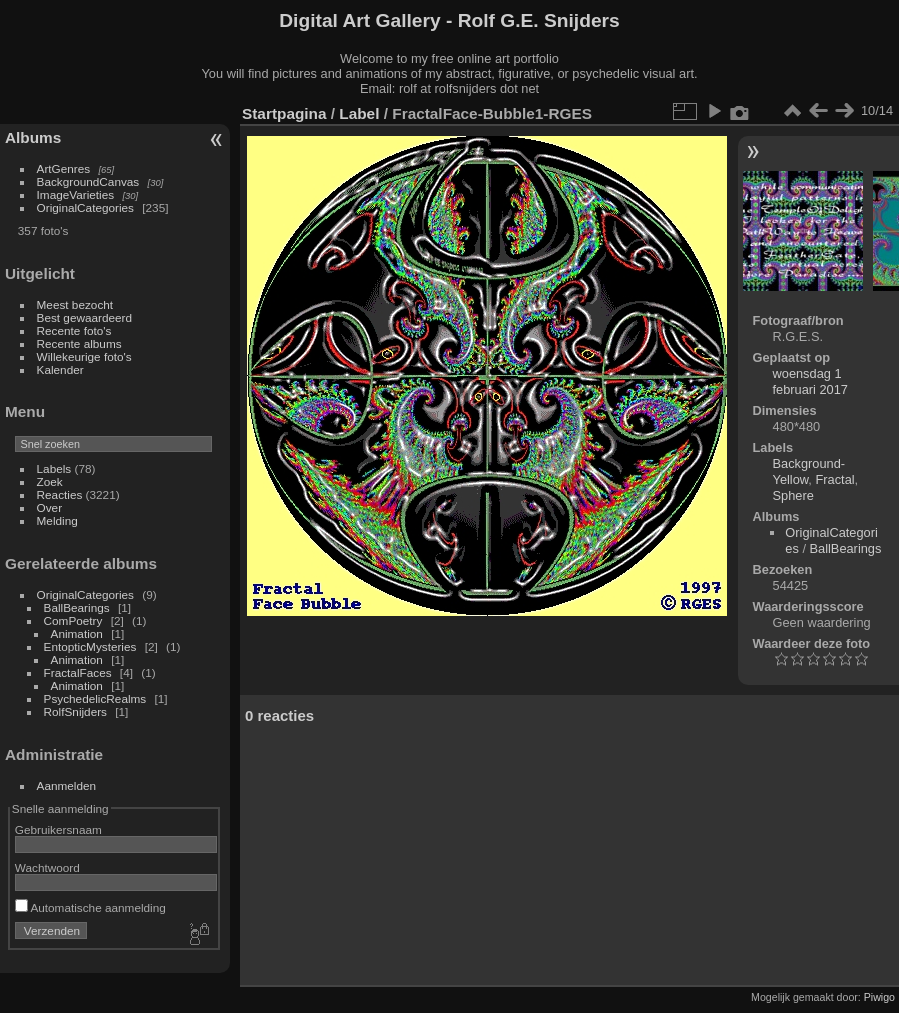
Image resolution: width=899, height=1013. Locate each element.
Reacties (60, 494)
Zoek (50, 481)
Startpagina (284, 113)
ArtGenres (64, 168)
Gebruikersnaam (58, 829)
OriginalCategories (85, 207)
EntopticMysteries (90, 646)
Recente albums (79, 343)
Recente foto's (74, 330)
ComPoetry (73, 620)
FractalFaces (78, 672)
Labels (54, 468)
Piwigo (879, 997)
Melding (57, 520)
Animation (77, 633)
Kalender (60, 369)
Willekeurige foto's (84, 356)
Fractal (834, 479)
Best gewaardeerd (85, 317)
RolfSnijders (75, 711)
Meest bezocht (75, 304)
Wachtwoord (47, 867)
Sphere (793, 495)
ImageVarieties (76, 194)
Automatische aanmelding (90, 907)
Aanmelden (67, 785)
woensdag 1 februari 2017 (810, 381)
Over (50, 507)
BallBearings (77, 607)
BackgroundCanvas (88, 181)
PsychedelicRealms (95, 698)
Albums (33, 137)
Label (359, 113)
